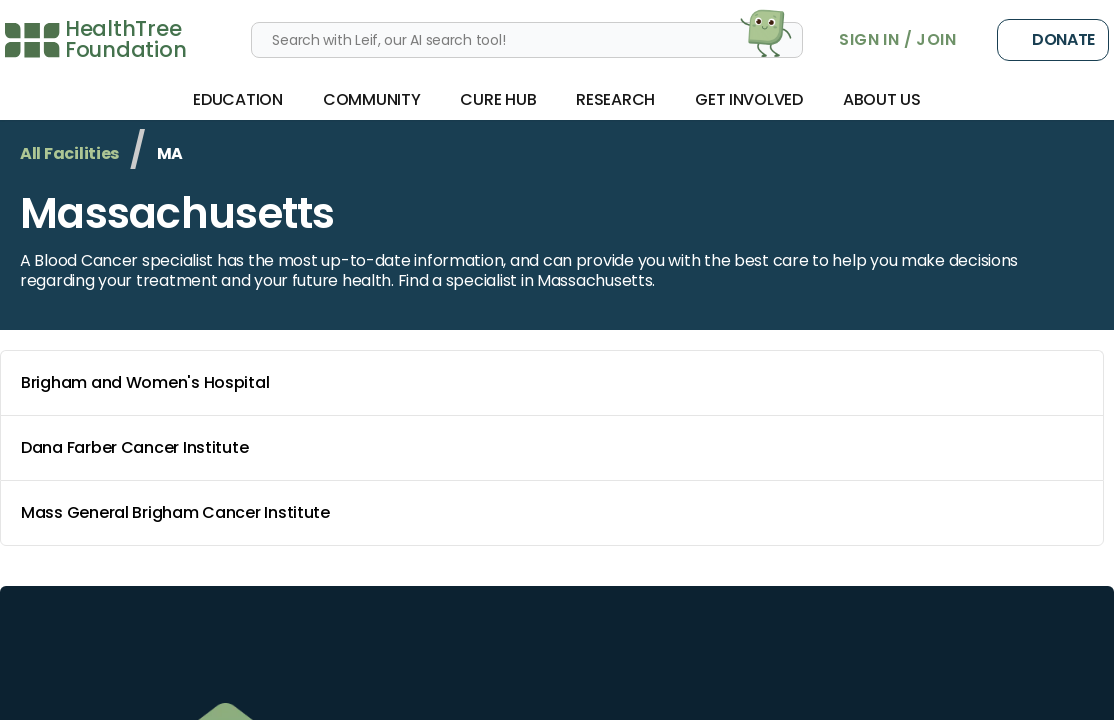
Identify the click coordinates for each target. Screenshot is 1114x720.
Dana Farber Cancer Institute (556, 448)
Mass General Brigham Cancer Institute (556, 513)
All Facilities (69, 153)
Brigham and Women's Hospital (556, 383)
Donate (1053, 40)
